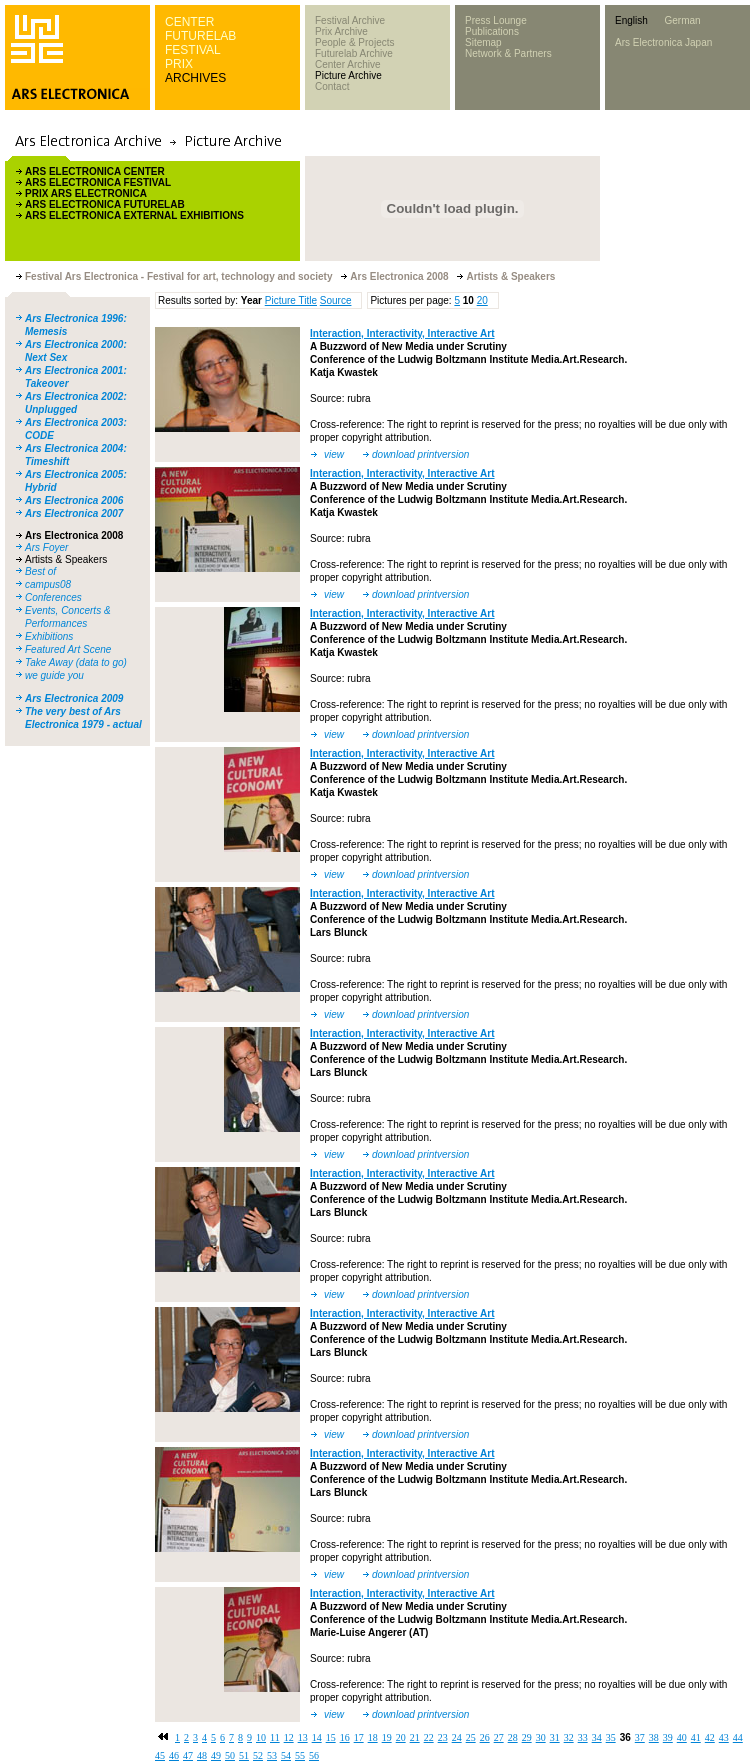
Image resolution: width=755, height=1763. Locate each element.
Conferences (53, 597)
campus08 (48, 584)
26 (485, 1737)
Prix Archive (341, 31)
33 (583, 1737)
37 (640, 1737)
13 (303, 1737)
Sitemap (483, 42)
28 (513, 1737)
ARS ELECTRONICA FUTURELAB (105, 204)
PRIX (179, 64)
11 (275, 1737)
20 (482, 300)
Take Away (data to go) (76, 662)
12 (289, 1737)
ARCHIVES (195, 78)
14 (317, 1737)
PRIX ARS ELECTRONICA (86, 193)
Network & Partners (508, 53)
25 (471, 1737)
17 (359, 1737)
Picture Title (291, 300)
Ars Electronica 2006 (74, 500)
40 (682, 1737)
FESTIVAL (193, 50)
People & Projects (355, 42)
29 (527, 1737)
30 (541, 1737)
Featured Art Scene (68, 649)
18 (373, 1737)
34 (597, 1737)
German (682, 20)
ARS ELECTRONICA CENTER (95, 171)
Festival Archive (350, 20)
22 (429, 1737)
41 (696, 1737)
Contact (332, 86)
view (334, 454)
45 (160, 1755)
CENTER (189, 22)
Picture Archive (348, 75)
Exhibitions (49, 636)
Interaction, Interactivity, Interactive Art (402, 333)
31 (555, 1737)
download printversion (420, 454)
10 (261, 1737)
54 (286, 1755)
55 (300, 1755)
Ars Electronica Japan (663, 42)
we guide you (54, 675)
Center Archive (348, 64)
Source (336, 300)
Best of (40, 571)
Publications (492, 31)
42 (710, 1737)
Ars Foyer (46, 547)
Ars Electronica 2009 (74, 698)
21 (415, 1737)
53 (272, 1755)
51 (244, 1755)
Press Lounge (496, 20)
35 (611, 1737)
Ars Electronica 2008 (74, 535)
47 (188, 1755)
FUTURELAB (200, 36)
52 (258, 1755)
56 (314, 1755)
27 (499, 1737)
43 (724, 1737)
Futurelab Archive (354, 53)
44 (738, 1737)
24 (457, 1737)
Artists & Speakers (66, 559)
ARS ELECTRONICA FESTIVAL (98, 182)
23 (443, 1737)
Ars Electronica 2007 (74, 513)
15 (331, 1737)
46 (174, 1755)
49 (216, 1755)
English (631, 20)
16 (345, 1737)
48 (202, 1755)
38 (654, 1737)
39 (668, 1737)
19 (387, 1737)
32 (569, 1737)
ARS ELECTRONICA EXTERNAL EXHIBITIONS (134, 215)
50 (230, 1755)
